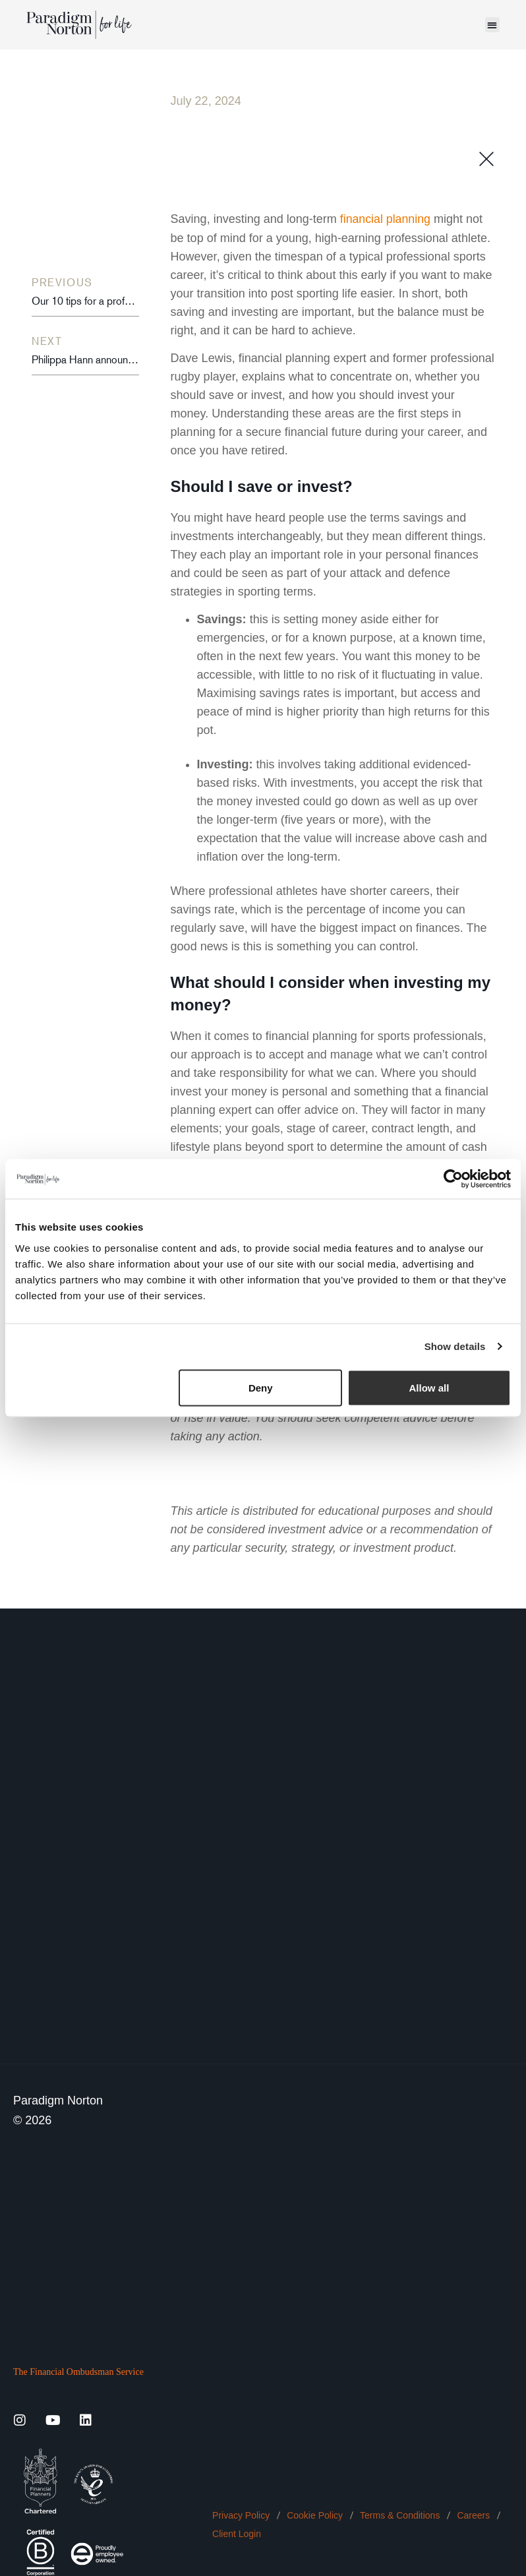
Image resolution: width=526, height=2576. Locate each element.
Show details (455, 1346)
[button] (492, 24)
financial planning (386, 219)
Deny (260, 1387)
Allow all (429, 1387)
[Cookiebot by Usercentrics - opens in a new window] (453, 1179)
